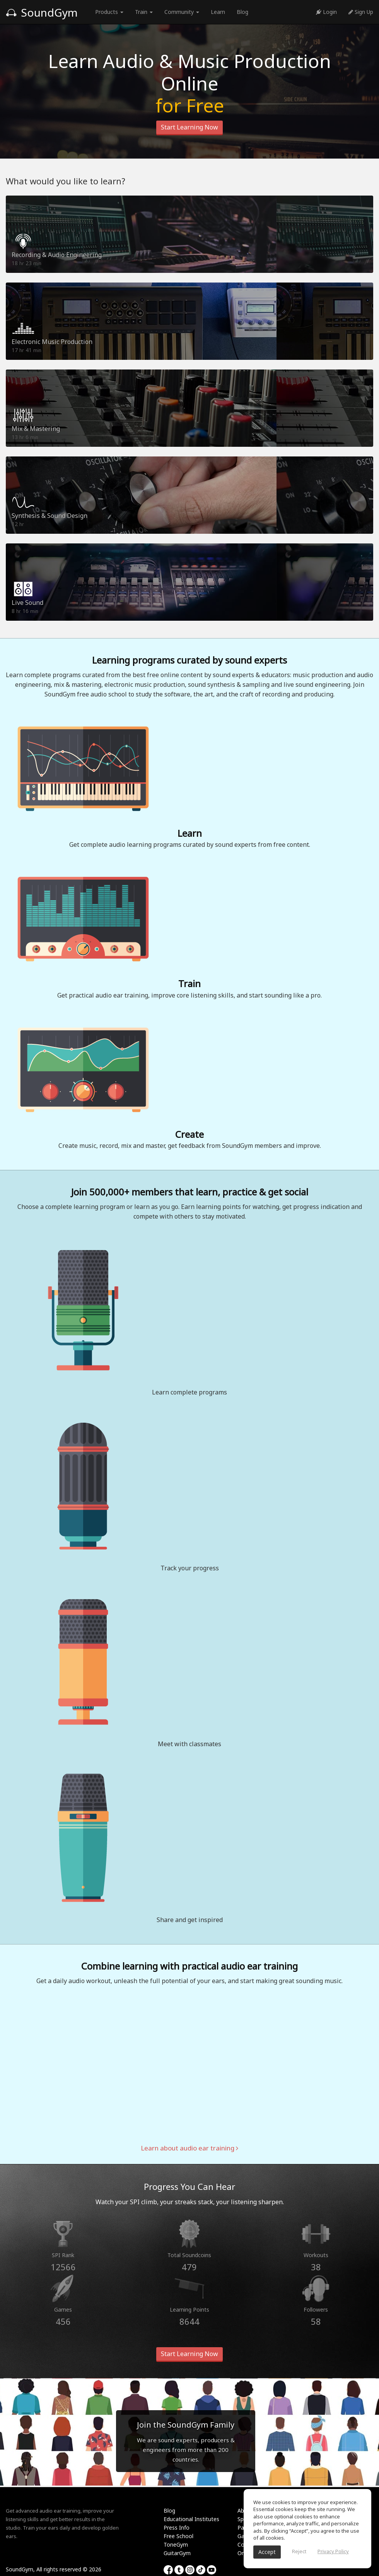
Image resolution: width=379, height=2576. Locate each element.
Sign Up (360, 11)
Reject (299, 2551)
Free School (178, 2536)
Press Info (177, 2527)
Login (326, 11)
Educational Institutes (191, 2519)
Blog (242, 11)
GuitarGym (177, 2553)
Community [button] (181, 11)
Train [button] (144, 11)
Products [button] (109, 11)
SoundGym (42, 12)
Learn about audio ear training (189, 2148)
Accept (267, 2552)
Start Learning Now (189, 127)
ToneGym (176, 2544)
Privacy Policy (333, 2551)
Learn (218, 11)
